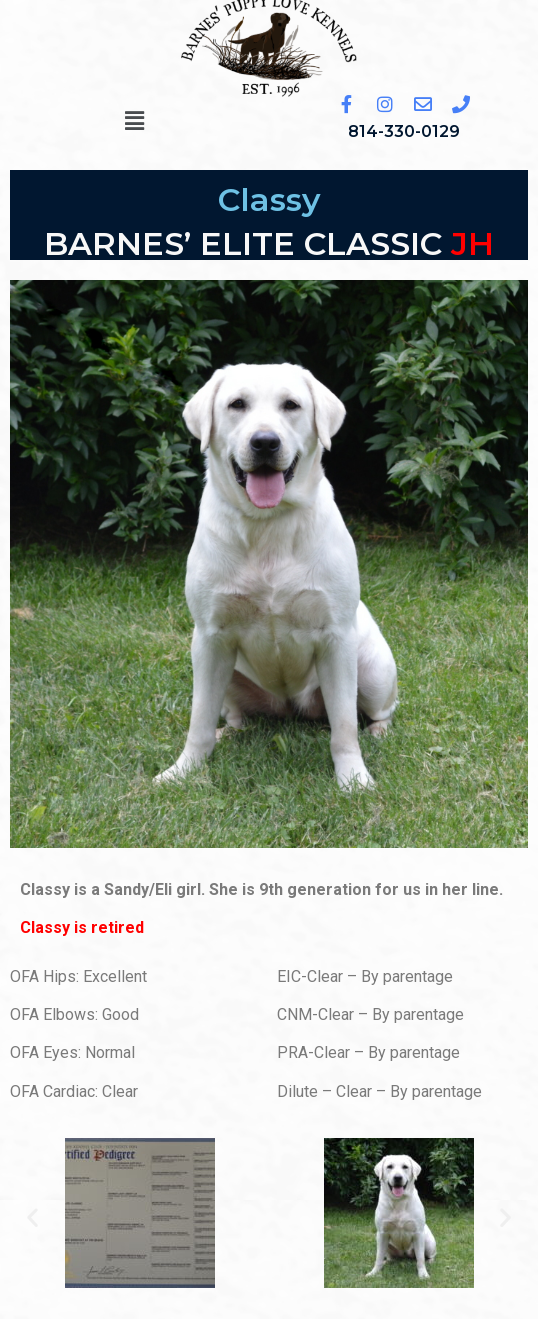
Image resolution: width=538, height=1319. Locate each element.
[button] (134, 121)
